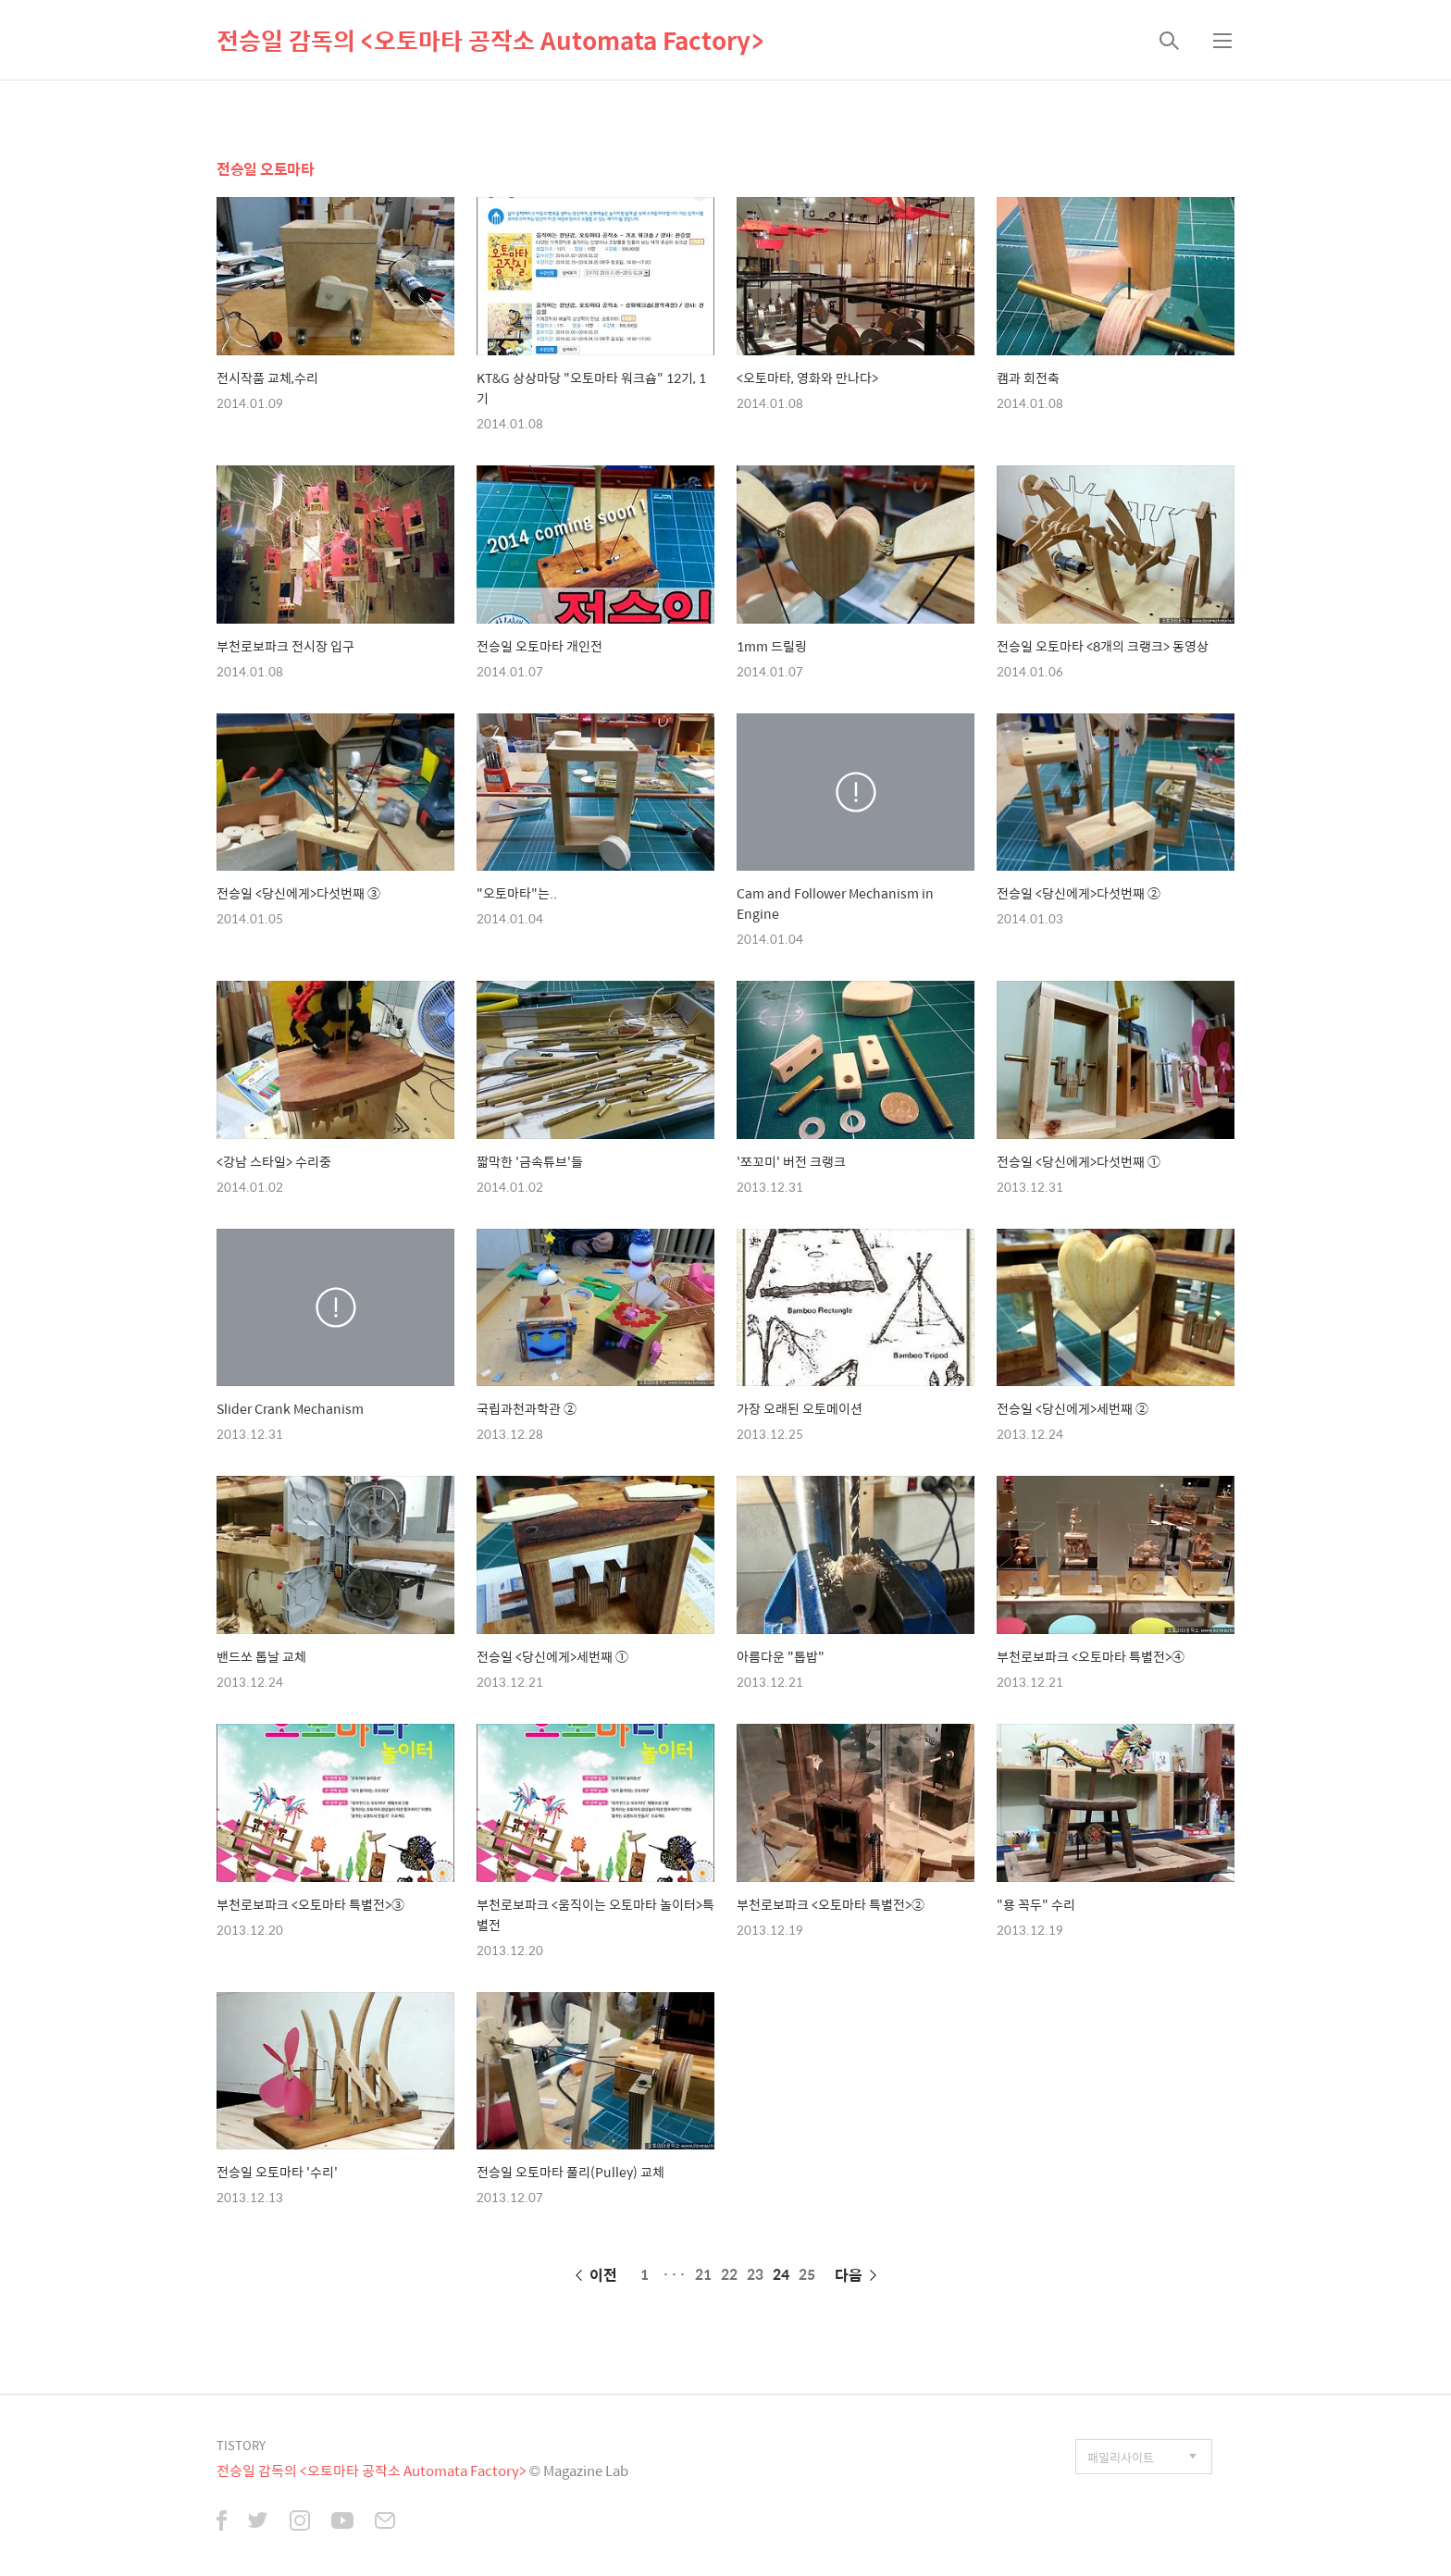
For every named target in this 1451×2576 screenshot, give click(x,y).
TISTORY (241, 2445)
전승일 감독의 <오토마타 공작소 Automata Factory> (490, 39)
